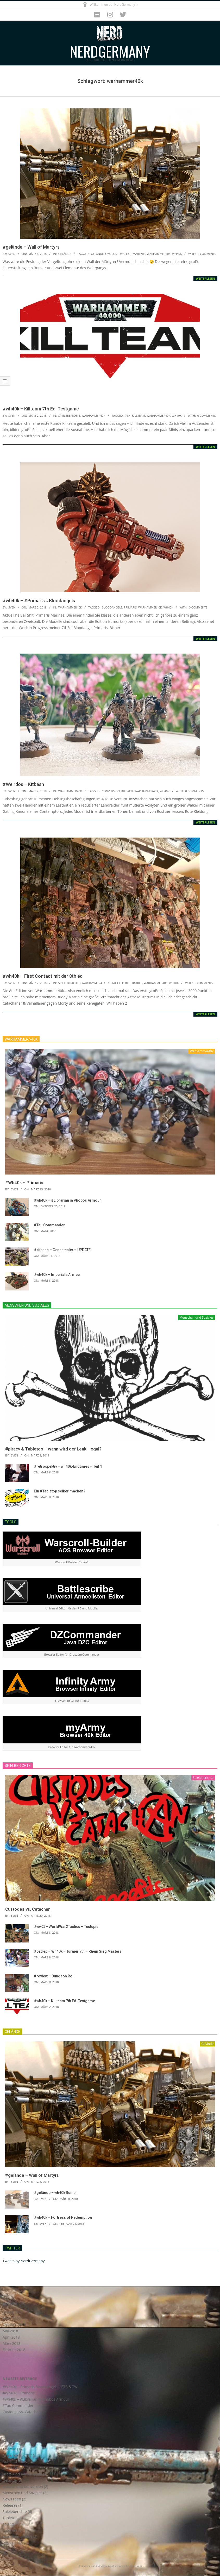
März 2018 (11, 2343)
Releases (10, 2505)
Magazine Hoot (105, 2565)
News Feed (12, 2499)
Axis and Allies (15, 2461)
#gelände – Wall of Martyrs (31, 247)
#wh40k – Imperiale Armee (57, 1274)
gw (107, 254)
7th (127, 415)
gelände (97, 254)
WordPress (135, 2565)
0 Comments (207, 254)
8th (127, 983)
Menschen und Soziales (22, 2492)
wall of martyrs (132, 254)
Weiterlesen (205, 278)
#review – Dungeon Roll (54, 1976)
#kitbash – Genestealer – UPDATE (62, 1250)
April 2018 (11, 2337)
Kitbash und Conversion (23, 2486)
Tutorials (10, 2530)
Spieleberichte (69, 415)
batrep (137, 983)
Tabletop (10, 2517)
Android (9, 2448)
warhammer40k (159, 254)
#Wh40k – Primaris (24, 1182)
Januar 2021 (13, 2312)
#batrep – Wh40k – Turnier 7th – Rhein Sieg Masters (78, 1951)
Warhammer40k (93, 415)
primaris (130, 607)
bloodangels (112, 607)
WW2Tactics (13, 2542)
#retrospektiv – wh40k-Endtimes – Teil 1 (68, 1466)
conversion (111, 791)
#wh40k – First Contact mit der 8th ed (43, 976)
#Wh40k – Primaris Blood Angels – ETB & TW (40, 2386)
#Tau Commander (49, 1225)
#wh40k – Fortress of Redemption (63, 2217)
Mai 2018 (10, 2330)
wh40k (177, 254)
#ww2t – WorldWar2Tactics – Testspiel (66, 1927)
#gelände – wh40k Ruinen (56, 2193)
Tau (6, 2524)
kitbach (127, 791)
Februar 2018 (14, 2349)
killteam (138, 415)
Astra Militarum (16, 2455)
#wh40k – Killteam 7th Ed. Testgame (41, 408)
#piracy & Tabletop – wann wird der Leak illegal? (53, 1449)
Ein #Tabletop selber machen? (59, 1491)
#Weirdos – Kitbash (23, 784)
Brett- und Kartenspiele (22, 2474)
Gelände (64, 254)
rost (114, 254)
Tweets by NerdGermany (24, 2260)
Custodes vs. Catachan (28, 1909)
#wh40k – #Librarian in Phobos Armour (67, 1200)
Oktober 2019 (14, 2324)
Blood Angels (14, 2467)
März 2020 (11, 2318)
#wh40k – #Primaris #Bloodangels (39, 600)
